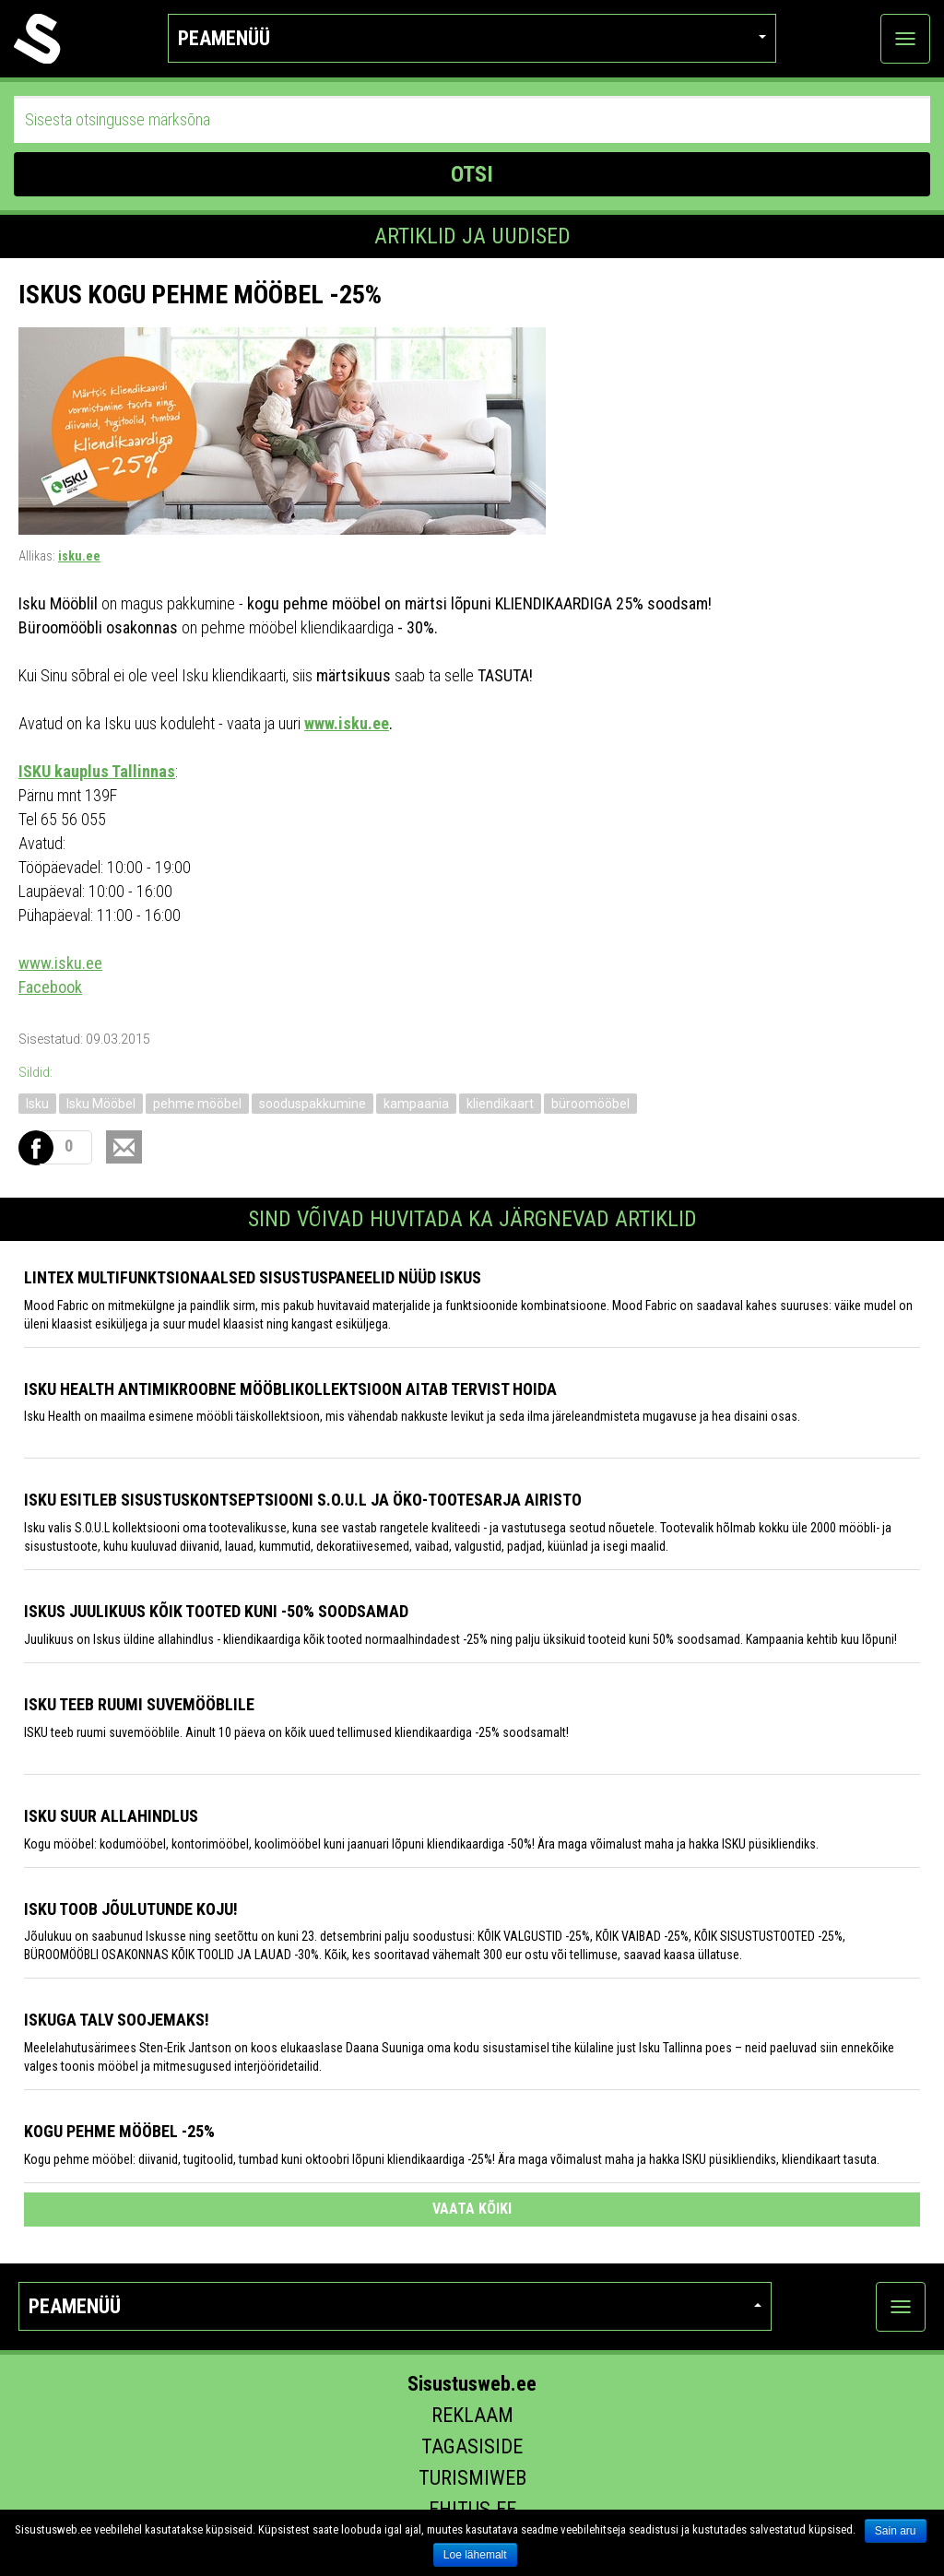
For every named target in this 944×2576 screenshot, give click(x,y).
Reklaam (472, 2415)
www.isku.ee (346, 723)
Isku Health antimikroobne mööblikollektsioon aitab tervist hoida (290, 1389)
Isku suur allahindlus (111, 1816)
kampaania (416, 1103)
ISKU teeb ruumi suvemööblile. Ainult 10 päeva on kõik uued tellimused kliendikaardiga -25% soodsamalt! (296, 1732)
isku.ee (79, 556)
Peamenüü (471, 38)
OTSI (472, 174)
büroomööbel (590, 1103)
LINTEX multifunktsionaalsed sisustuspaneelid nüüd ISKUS (252, 1277)
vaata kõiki (472, 2208)
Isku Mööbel (101, 1103)
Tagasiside (472, 2446)
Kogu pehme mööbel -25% (119, 2131)
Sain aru (895, 2530)
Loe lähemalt (475, 2554)
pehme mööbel (197, 1103)
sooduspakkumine (312, 1103)
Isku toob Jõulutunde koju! (131, 1909)
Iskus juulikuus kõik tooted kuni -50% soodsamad (216, 1611)
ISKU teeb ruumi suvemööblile (139, 1704)
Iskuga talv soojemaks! (116, 2019)
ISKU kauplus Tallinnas (96, 771)
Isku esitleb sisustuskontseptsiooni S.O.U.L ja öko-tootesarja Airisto (303, 1499)
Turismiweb (472, 2477)
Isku (37, 1103)
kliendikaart (500, 1103)
